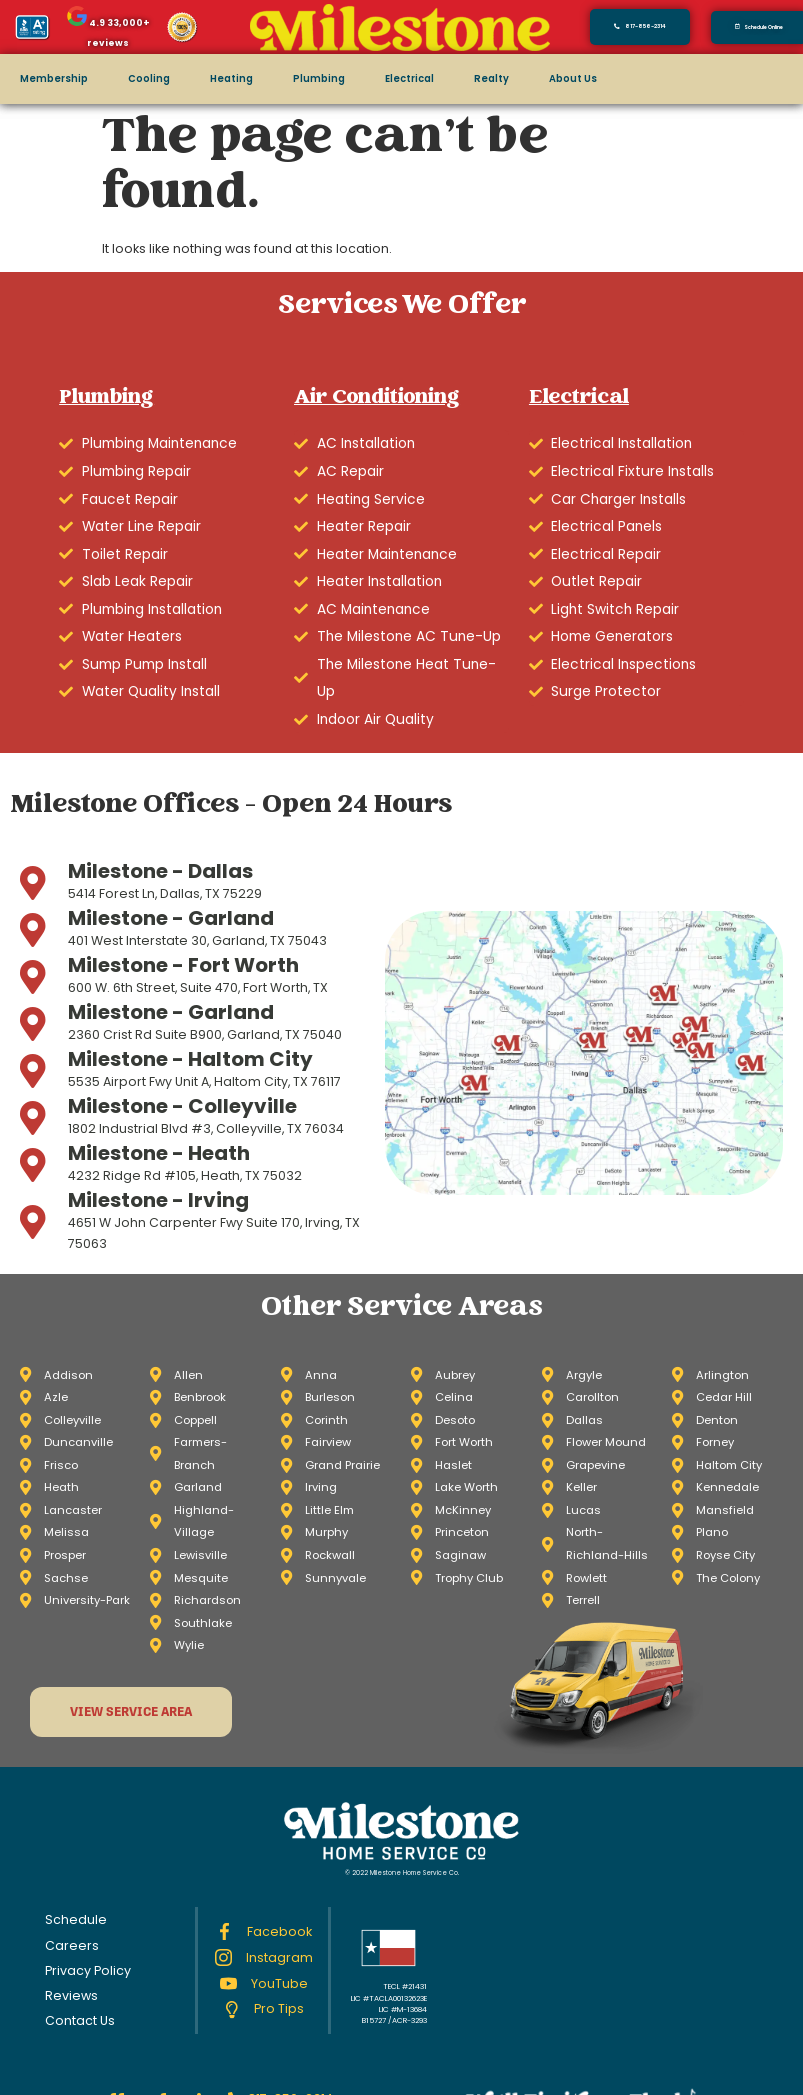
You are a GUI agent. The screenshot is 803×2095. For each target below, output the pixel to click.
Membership (54, 78)
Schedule (76, 1919)
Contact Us (80, 2020)
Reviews (71, 1995)
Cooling (149, 78)
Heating (231, 78)
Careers (72, 1945)
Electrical (409, 78)
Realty (491, 78)
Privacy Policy (88, 1970)
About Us (573, 78)
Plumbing (319, 78)
